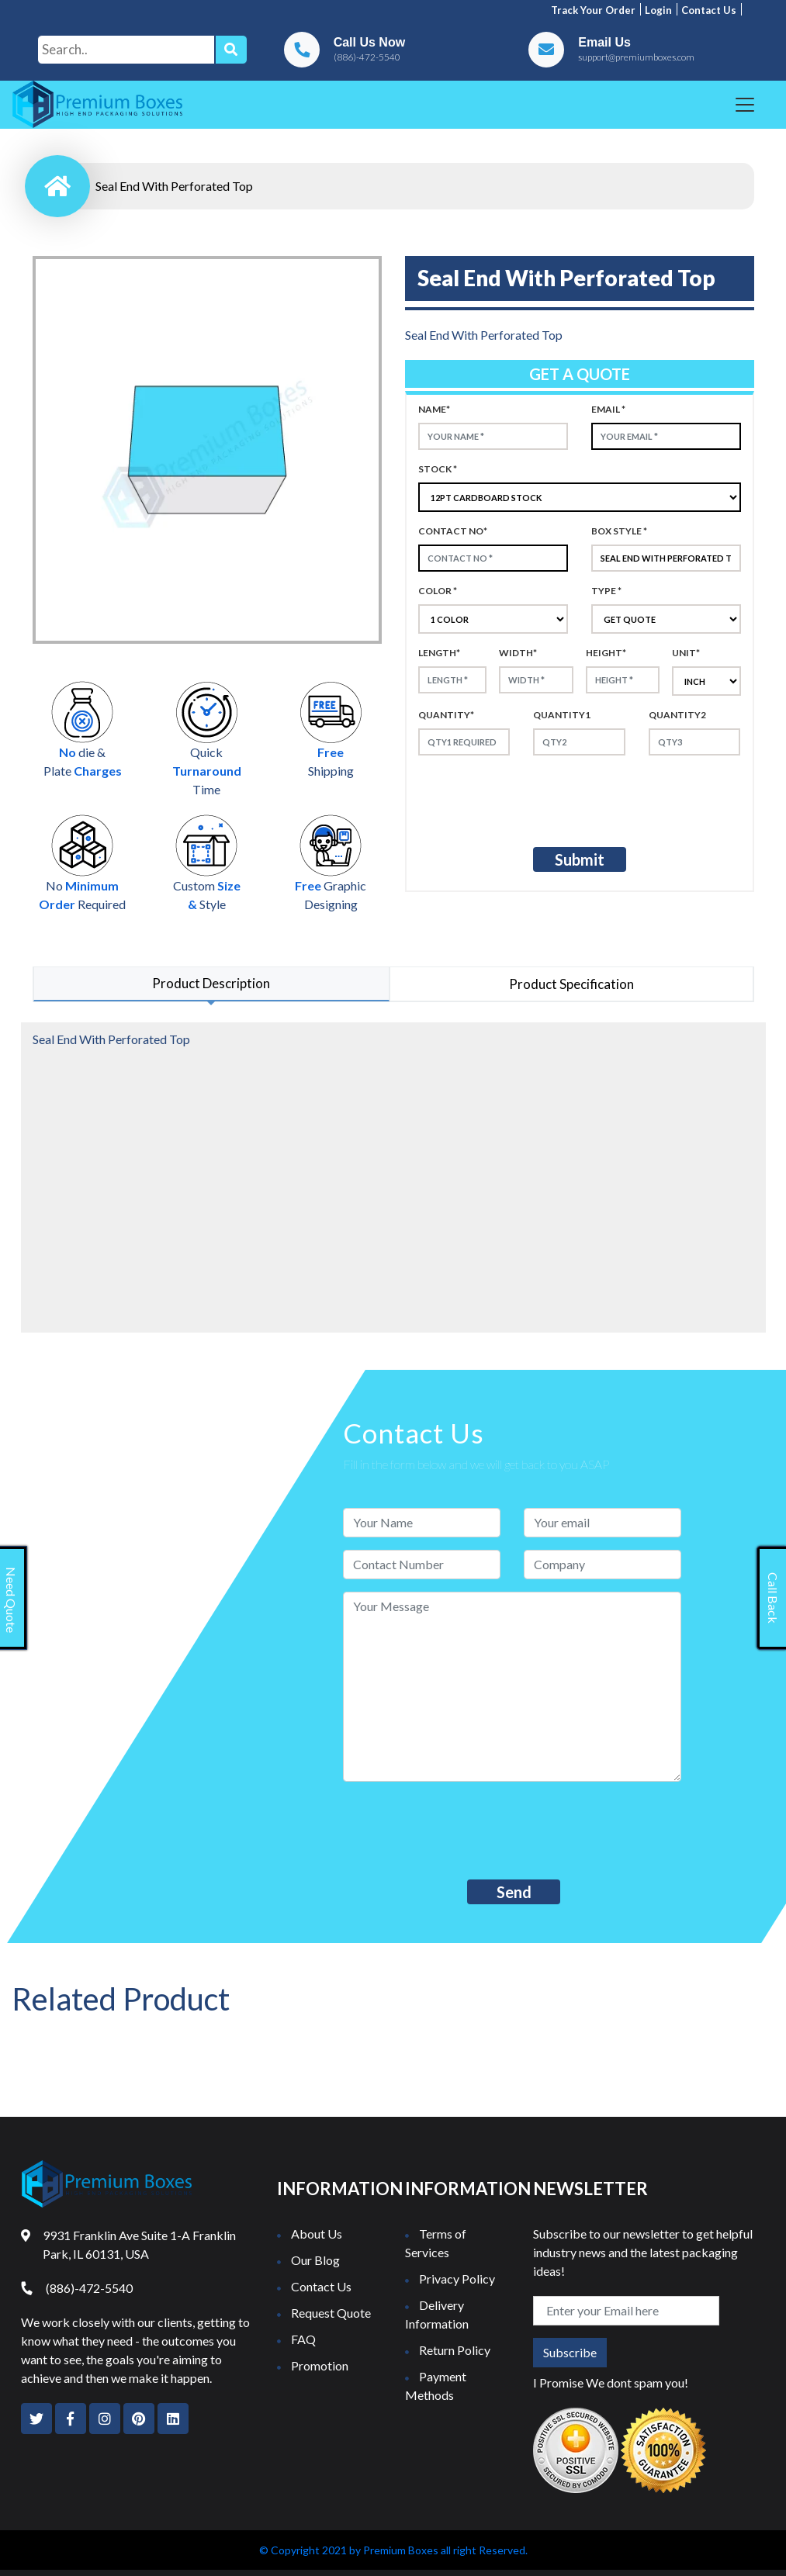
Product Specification (571, 984)
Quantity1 (561, 715)
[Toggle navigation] (745, 104)
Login (658, 10)
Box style (619, 531)
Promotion (319, 2365)
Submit (579, 859)
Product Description (211, 983)
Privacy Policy (457, 2278)
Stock (437, 469)
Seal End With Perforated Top (174, 185)
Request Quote (331, 2312)
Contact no (452, 531)
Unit (686, 653)
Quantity (446, 715)
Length (439, 653)
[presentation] (548, 798)
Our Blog (315, 2260)
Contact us (708, 10)
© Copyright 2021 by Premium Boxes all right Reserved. (393, 2550)
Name (434, 409)
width (518, 653)
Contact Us (321, 2286)
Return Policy (454, 2350)
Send (514, 1892)
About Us (316, 2233)
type (606, 590)
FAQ (303, 2339)
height (606, 653)
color (437, 590)
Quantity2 (677, 715)
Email (608, 409)
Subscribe (570, 2352)
